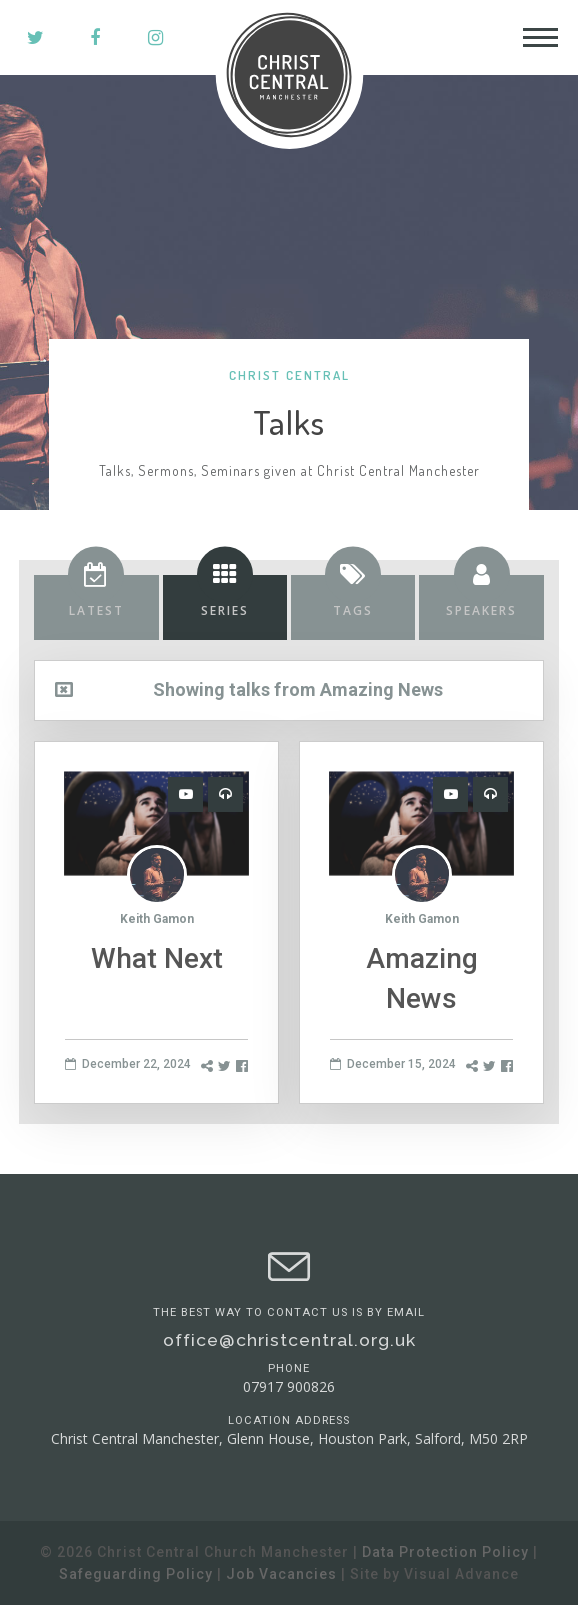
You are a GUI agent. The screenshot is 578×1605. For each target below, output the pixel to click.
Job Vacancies (281, 1574)
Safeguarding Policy (136, 1574)
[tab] (96, 607)
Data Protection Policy (445, 1552)
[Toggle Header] (540, 37)
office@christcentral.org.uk (289, 1340)
